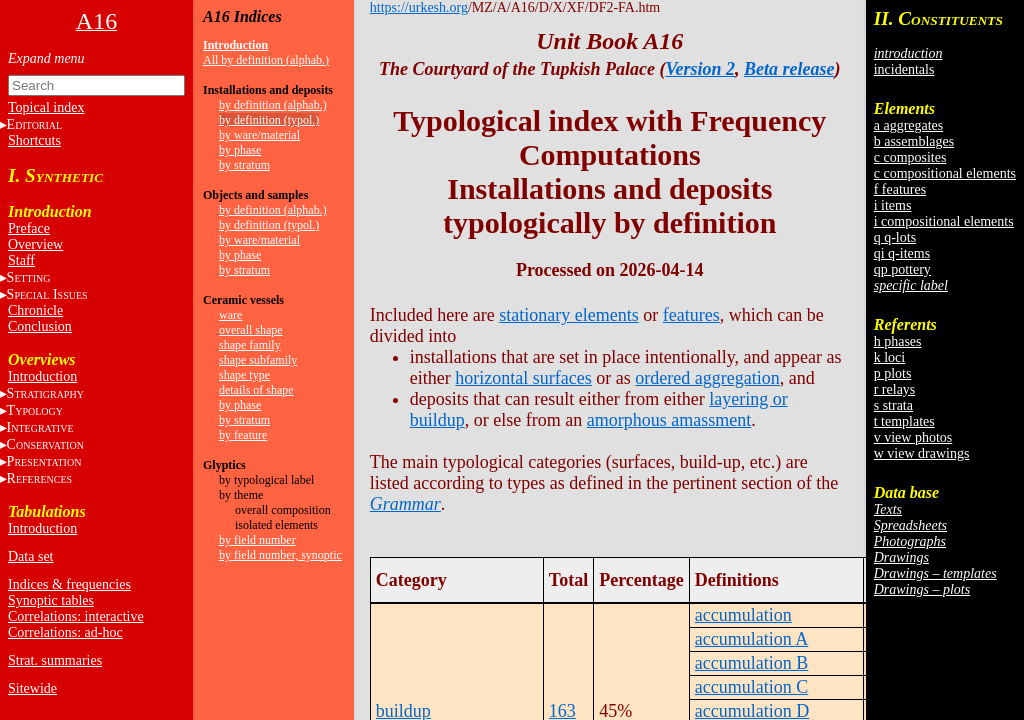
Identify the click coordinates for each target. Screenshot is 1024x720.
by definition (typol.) (269, 120)
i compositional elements (944, 221)
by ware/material (259, 135)
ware (230, 315)
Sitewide (32, 688)
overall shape (251, 330)
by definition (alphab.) (273, 105)
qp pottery (902, 269)
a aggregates (909, 125)
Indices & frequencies (69, 584)
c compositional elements (945, 173)
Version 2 (700, 69)
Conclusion (40, 326)
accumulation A (751, 639)
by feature (243, 435)
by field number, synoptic (280, 555)
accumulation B (751, 663)
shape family (250, 345)
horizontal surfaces (523, 378)
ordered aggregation (707, 378)
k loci (890, 357)
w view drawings (922, 453)
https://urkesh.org (419, 7)
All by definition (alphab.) (266, 60)
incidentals (904, 69)
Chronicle (35, 310)
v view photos (913, 437)
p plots (893, 373)
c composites (910, 157)
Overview (35, 244)
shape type (244, 375)
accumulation (743, 615)
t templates (904, 421)
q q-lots (895, 237)
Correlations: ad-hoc (65, 632)
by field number (257, 540)
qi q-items (902, 253)
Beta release (789, 69)
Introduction (42, 376)
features (691, 315)
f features (900, 189)
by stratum (244, 165)
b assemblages (914, 141)
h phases (898, 341)
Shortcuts (34, 140)
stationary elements (568, 315)
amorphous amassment (669, 420)
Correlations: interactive (76, 616)
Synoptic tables (51, 600)
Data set (30, 556)
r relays (895, 389)
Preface (29, 228)
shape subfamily (258, 360)
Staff (21, 260)
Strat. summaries (55, 660)
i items (893, 205)
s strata (893, 405)
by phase (240, 150)
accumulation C (751, 687)
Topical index (46, 107)
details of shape (256, 390)
